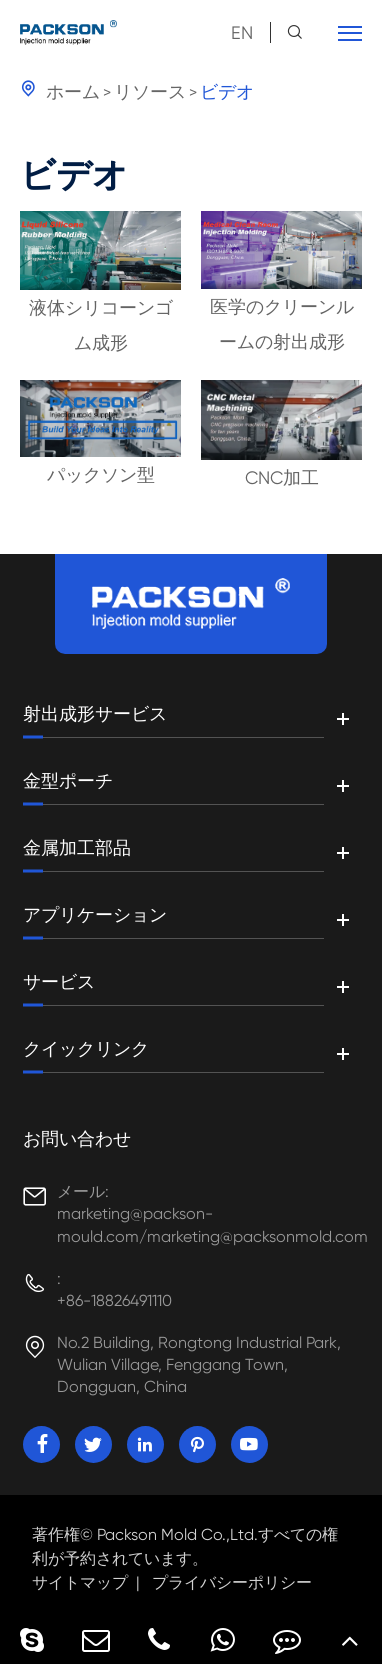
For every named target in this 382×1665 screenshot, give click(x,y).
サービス (59, 982)
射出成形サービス (95, 714)
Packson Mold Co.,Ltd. (177, 1534)
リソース (150, 91)
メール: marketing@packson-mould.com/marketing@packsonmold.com (211, 1213)
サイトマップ (80, 1582)
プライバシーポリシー (232, 1582)
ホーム (73, 91)
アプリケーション (95, 915)
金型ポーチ (68, 781)
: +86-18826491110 (114, 1289)
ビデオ (227, 91)
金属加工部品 (77, 848)
